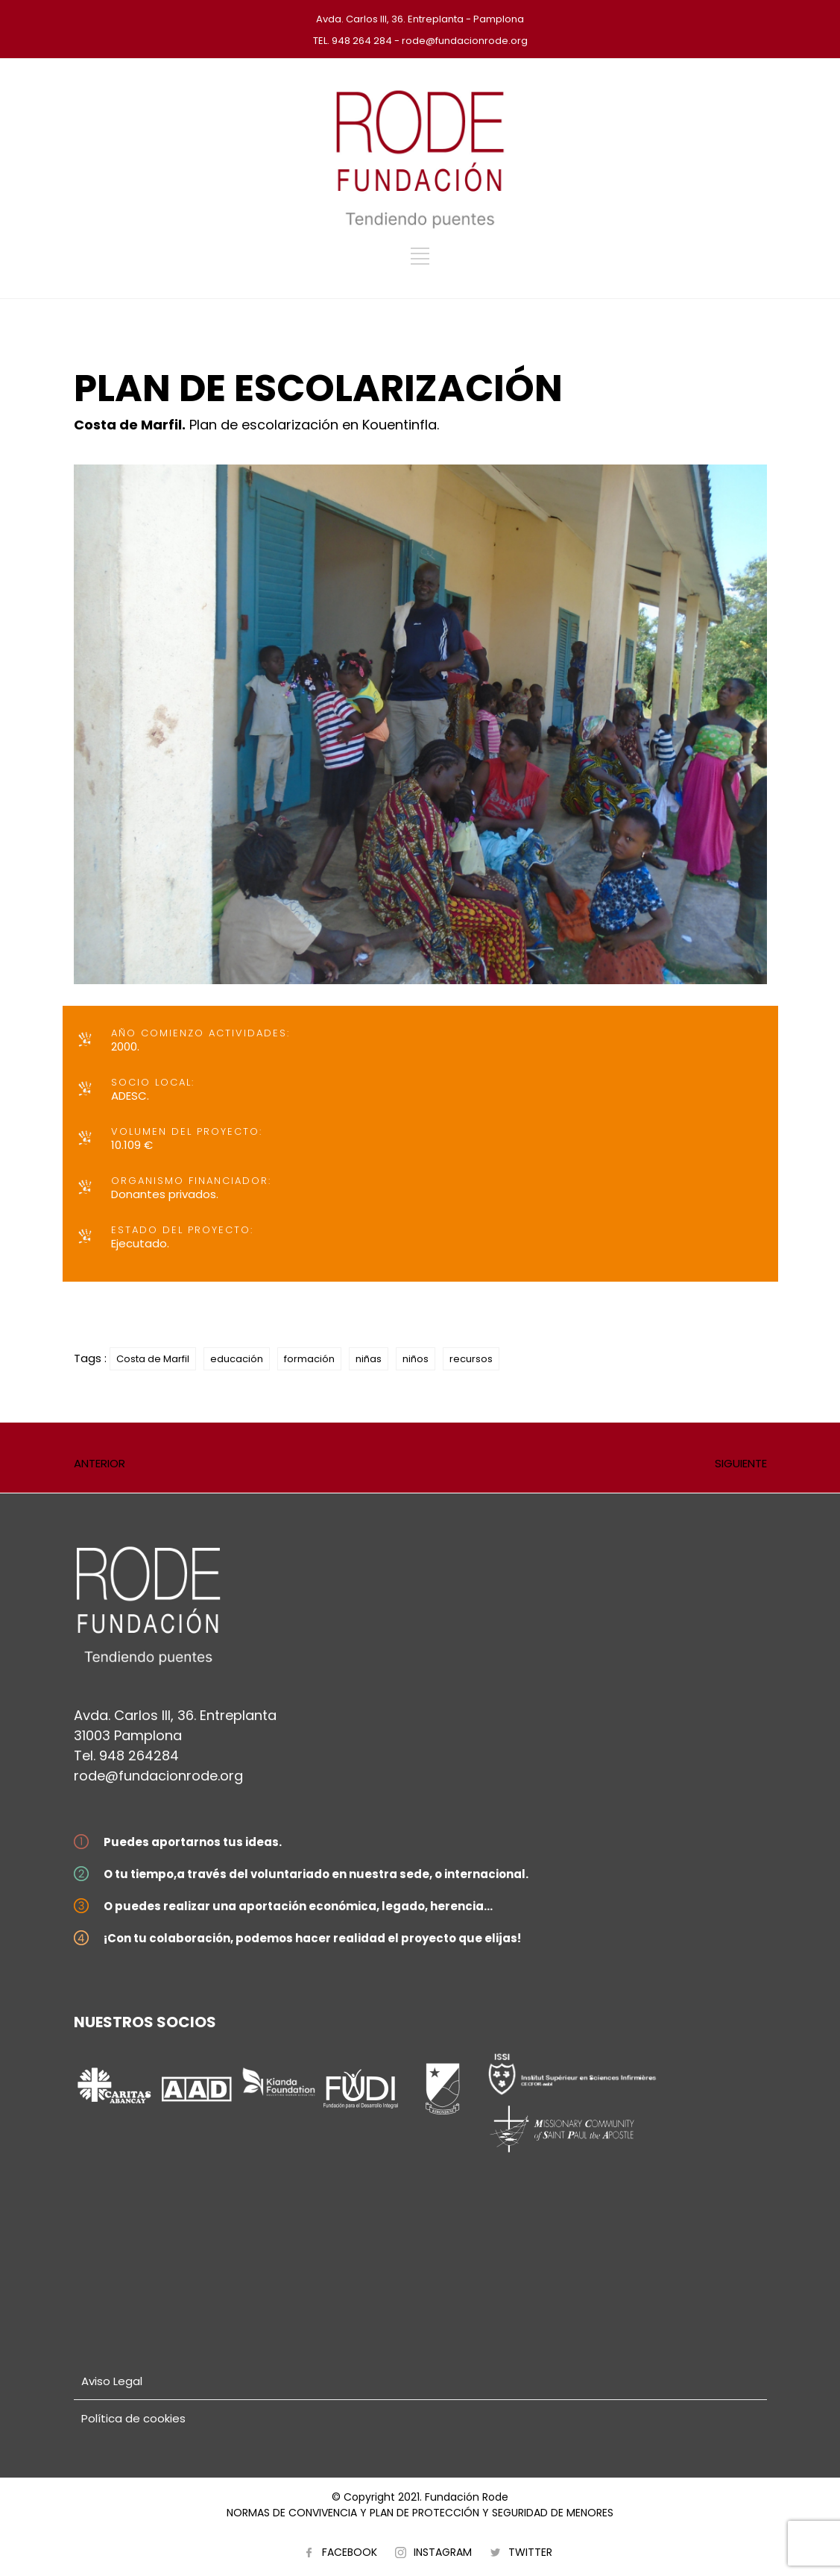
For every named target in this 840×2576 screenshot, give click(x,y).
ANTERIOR (99, 1463)
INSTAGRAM (443, 2552)
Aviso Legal (111, 2381)
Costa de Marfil (152, 1359)
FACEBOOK (349, 2552)
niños (415, 1359)
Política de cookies (133, 2418)
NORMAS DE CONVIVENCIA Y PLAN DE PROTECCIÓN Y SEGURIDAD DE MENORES (420, 2512)
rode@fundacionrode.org (158, 1775)
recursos (471, 1359)
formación (309, 1359)
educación (236, 1359)
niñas (369, 1359)
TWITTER (530, 2552)
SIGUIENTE (741, 1463)
